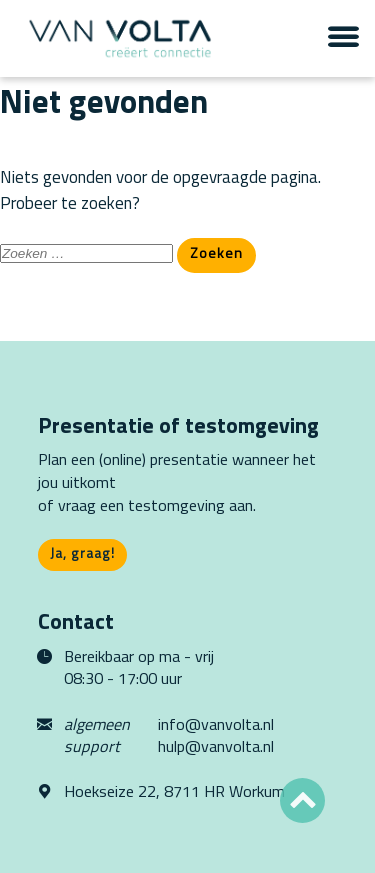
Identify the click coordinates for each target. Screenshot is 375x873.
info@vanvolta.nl (216, 726)
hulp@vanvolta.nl (216, 748)
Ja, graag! (82, 554)
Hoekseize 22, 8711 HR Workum (174, 793)
